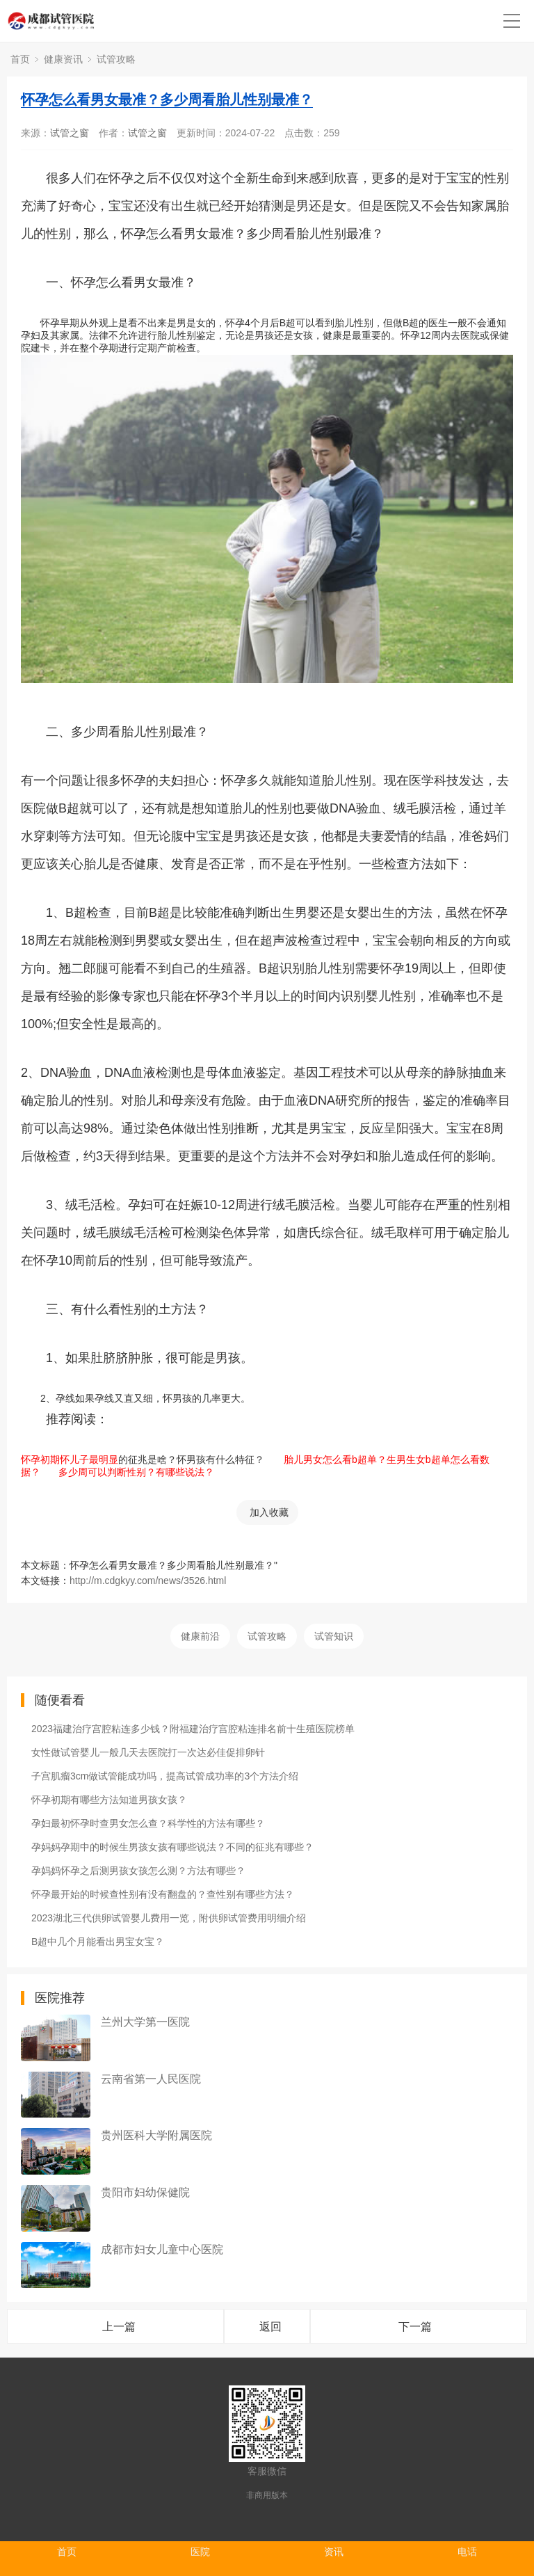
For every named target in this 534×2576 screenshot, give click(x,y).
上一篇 (119, 2327)
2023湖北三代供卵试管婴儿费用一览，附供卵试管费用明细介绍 (168, 1917)
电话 (467, 2551)
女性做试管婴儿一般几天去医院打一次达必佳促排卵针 (148, 1752)
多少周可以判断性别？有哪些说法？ (131, 1472)
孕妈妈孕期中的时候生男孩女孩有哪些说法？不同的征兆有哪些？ (172, 1847)
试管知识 (333, 1636)
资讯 (333, 2551)
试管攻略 (116, 59)
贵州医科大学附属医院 (156, 2135)
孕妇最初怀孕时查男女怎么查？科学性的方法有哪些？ (148, 1823)
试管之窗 (69, 132)
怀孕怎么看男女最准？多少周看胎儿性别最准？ (167, 99)
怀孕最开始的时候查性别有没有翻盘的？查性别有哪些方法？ (162, 1894)
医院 (200, 2551)
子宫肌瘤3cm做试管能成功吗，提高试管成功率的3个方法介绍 (164, 1776)
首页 (20, 59)
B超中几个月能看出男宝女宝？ (97, 1941)
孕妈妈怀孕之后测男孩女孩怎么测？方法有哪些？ (138, 1870)
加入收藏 (269, 1512)
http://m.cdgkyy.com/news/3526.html (148, 1580)
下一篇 (415, 2327)
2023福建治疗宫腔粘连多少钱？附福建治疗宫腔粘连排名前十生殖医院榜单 (193, 1728)
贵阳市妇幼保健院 (145, 2192)
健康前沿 (200, 1636)
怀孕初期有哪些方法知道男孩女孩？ (109, 1799)
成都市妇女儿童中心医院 (162, 2249)
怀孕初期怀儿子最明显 (69, 1459)
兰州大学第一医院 (145, 2022)
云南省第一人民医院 (151, 2079)
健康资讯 (63, 59)
